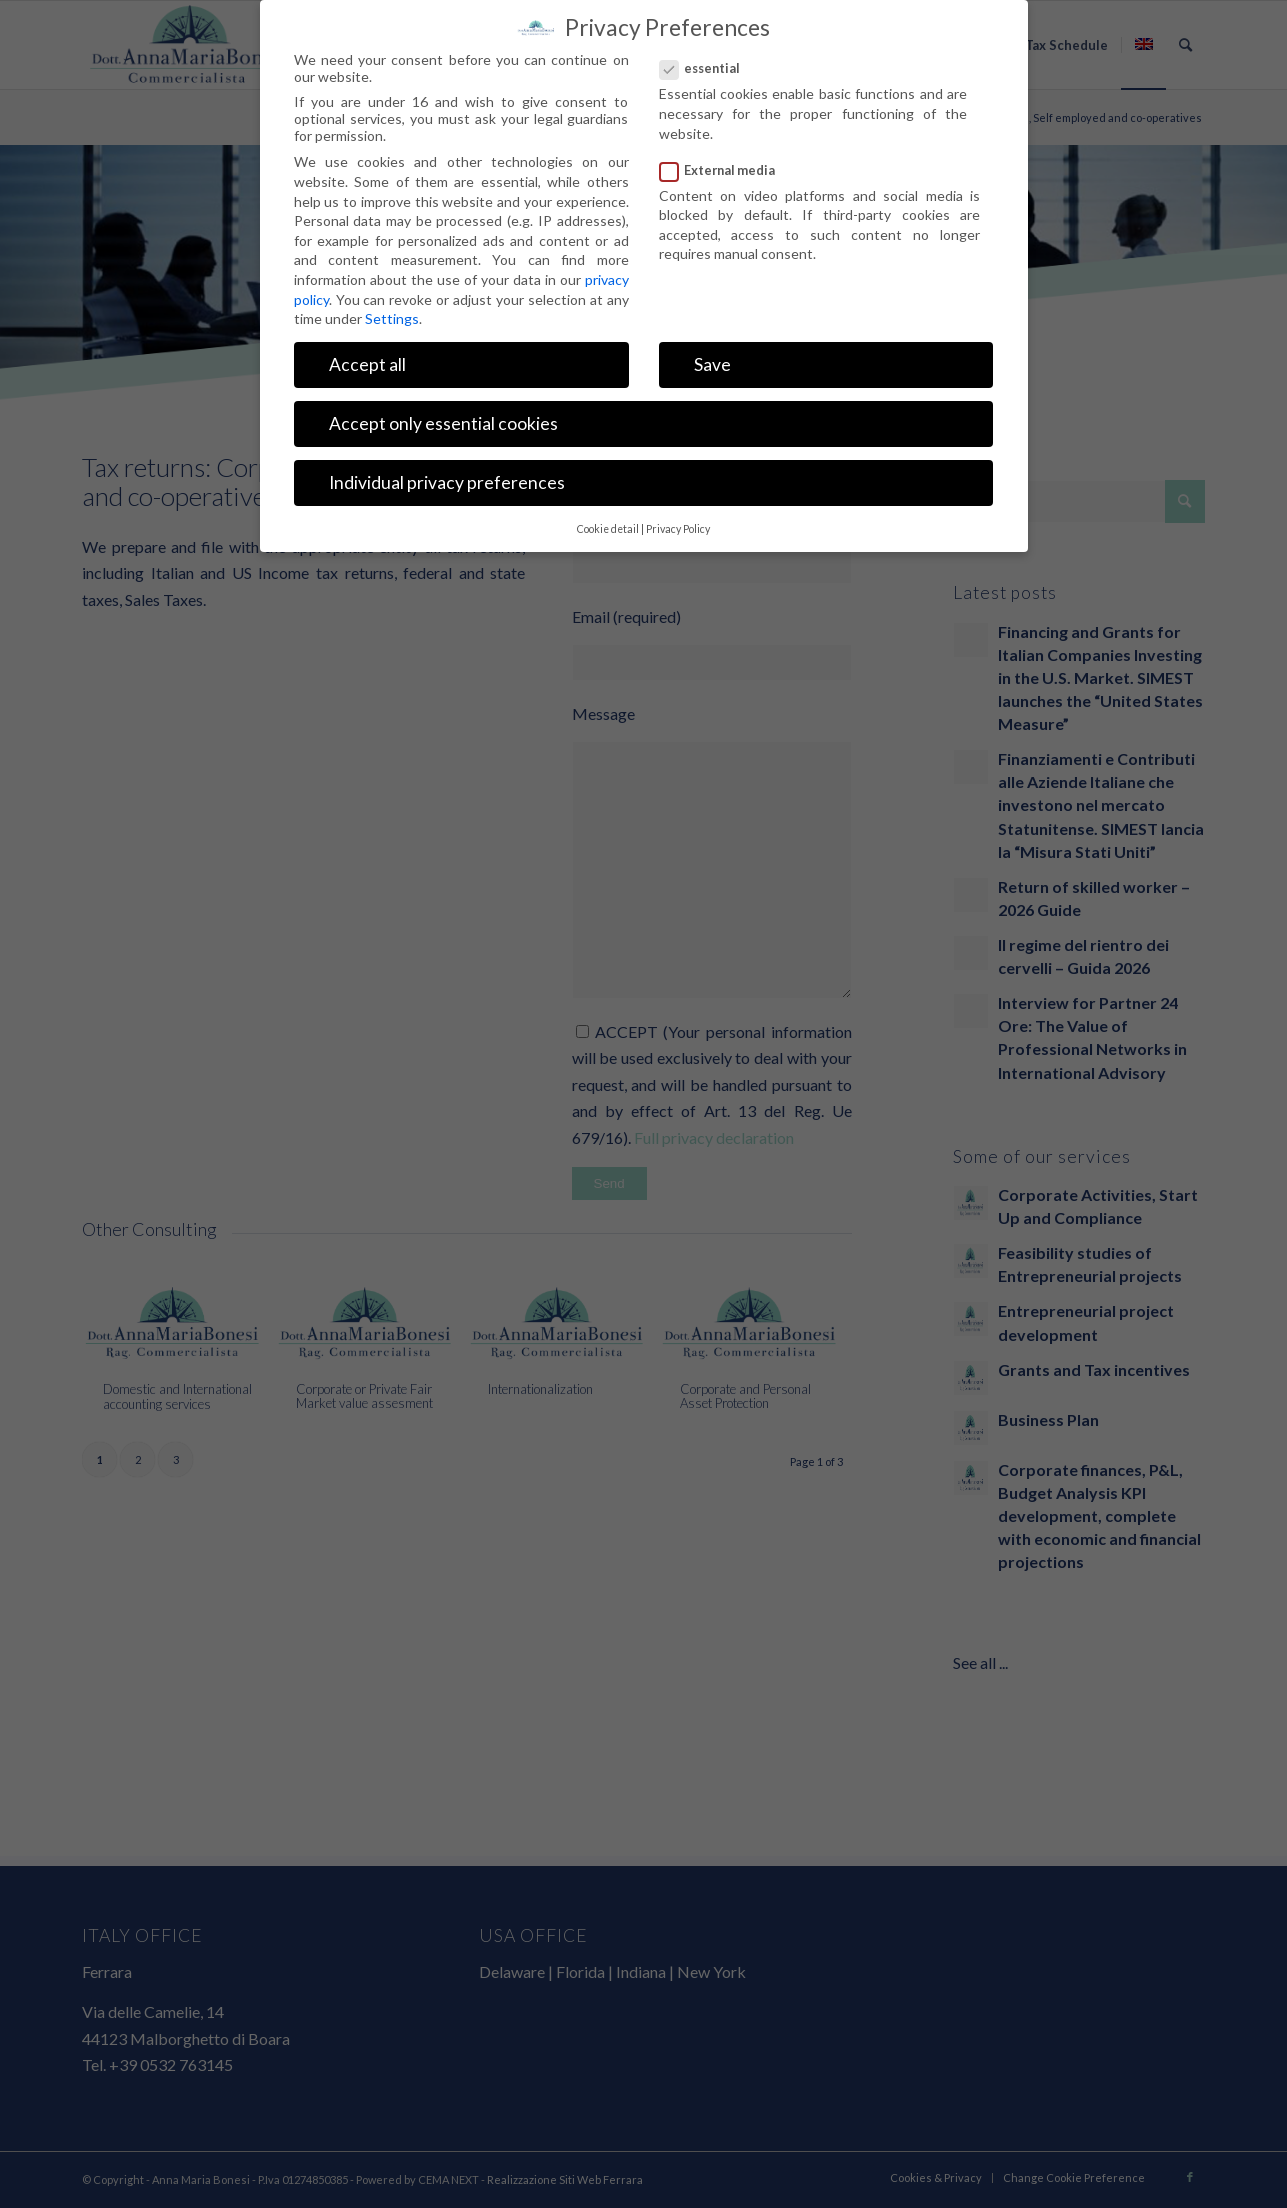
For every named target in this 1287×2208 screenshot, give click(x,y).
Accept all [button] (367, 364)
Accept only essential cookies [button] (443, 423)
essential (708, 68)
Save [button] (712, 364)
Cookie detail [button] (608, 529)
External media (726, 170)
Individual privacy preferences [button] (447, 482)
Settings (392, 318)
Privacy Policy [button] (678, 529)
